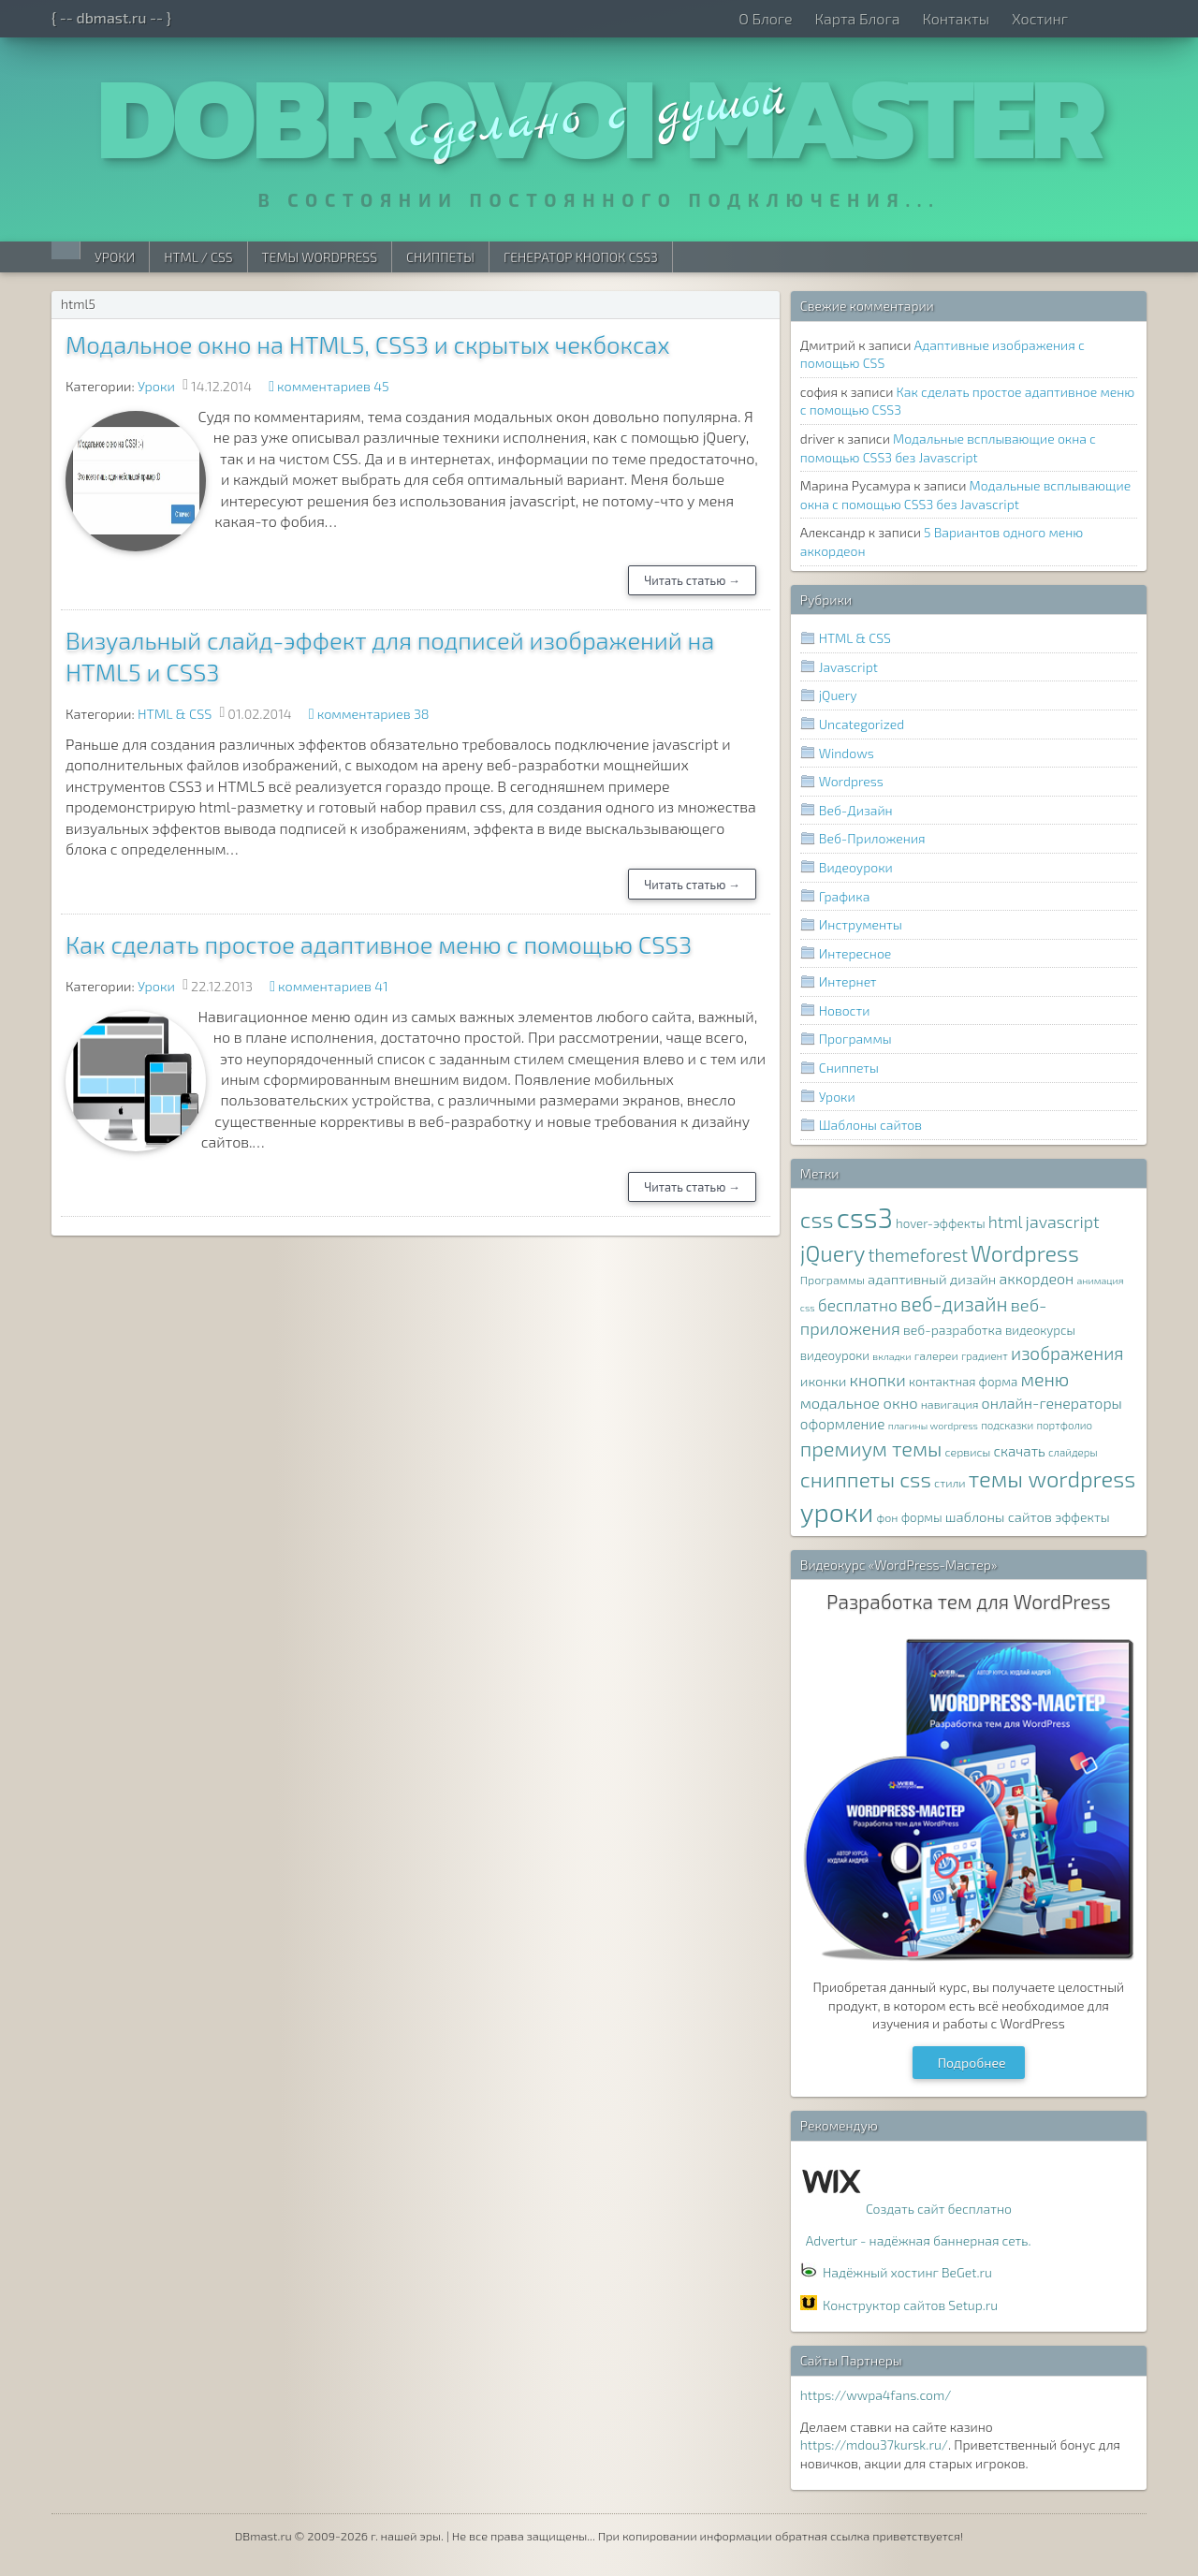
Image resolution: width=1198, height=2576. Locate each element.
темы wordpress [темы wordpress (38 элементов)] (1052, 1478)
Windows (846, 753)
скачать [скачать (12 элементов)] (1019, 1450)
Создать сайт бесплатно (939, 2209)
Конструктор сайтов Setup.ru (910, 2305)
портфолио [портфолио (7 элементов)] (1064, 1424)
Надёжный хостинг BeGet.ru (907, 2272)
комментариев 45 (333, 386)
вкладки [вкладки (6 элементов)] (891, 1356)
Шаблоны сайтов (870, 1125)
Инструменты (860, 924)
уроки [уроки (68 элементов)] (837, 1512)
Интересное (855, 953)
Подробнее (972, 2063)
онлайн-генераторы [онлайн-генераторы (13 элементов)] (1052, 1403)
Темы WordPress (319, 257)
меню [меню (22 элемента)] (1045, 1379)
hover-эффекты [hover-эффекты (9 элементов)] (940, 1223)
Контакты (955, 18)
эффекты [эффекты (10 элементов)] (1082, 1517)
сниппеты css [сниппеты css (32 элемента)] (865, 1479)
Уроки (115, 257)
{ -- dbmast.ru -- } (111, 17)
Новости (844, 1010)
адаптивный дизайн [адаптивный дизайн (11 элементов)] (932, 1278)
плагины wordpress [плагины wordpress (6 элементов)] (933, 1425)
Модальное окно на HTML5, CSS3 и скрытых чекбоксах (368, 344)
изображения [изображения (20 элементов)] (1067, 1353)
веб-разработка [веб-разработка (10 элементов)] (952, 1330)
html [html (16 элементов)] (1005, 1222)
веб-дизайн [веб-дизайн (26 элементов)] (954, 1303)
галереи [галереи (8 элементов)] (936, 1356)
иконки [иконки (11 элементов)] (823, 1380)
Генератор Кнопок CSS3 (581, 257)
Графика (844, 896)
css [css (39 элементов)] (817, 1219)
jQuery (838, 695)
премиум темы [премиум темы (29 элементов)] (871, 1448)
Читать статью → (692, 580)
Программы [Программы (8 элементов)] (832, 1280)
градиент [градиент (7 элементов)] (984, 1355)
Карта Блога (856, 18)
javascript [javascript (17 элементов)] (1063, 1221)
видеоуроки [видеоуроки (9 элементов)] (834, 1355)
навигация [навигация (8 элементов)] (950, 1405)
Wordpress (851, 781)
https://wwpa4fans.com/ (876, 2395)
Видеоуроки (856, 867)
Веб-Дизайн (856, 810)
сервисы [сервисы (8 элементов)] (968, 1452)
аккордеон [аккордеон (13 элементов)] (1037, 1278)
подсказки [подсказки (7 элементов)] (1007, 1424)
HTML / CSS (198, 257)
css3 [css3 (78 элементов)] (865, 1217)
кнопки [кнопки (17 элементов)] (878, 1379)
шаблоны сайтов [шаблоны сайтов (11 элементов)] (998, 1516)
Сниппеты (440, 257)
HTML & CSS (175, 714)
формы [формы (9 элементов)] (921, 1517)
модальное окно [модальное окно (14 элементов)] (859, 1402)
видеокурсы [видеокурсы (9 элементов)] (1040, 1330)
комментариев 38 (373, 714)
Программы (855, 1038)
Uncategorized (861, 724)
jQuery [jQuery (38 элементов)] (833, 1252)
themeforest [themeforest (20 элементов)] (917, 1255)
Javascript (848, 667)
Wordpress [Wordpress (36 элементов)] (1025, 1253)
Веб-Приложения (872, 838)
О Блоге (765, 18)
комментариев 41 (333, 986)
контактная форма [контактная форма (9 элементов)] (963, 1381)
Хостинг (1040, 18)
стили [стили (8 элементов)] (950, 1483)
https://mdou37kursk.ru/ (874, 2444)
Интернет (848, 981)
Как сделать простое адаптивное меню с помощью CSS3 (379, 944)
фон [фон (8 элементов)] (887, 1518)
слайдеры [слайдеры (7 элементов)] (1073, 1451)
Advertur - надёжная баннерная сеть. (918, 2240)
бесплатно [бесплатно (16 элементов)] (858, 1305)
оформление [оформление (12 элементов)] (842, 1423)
